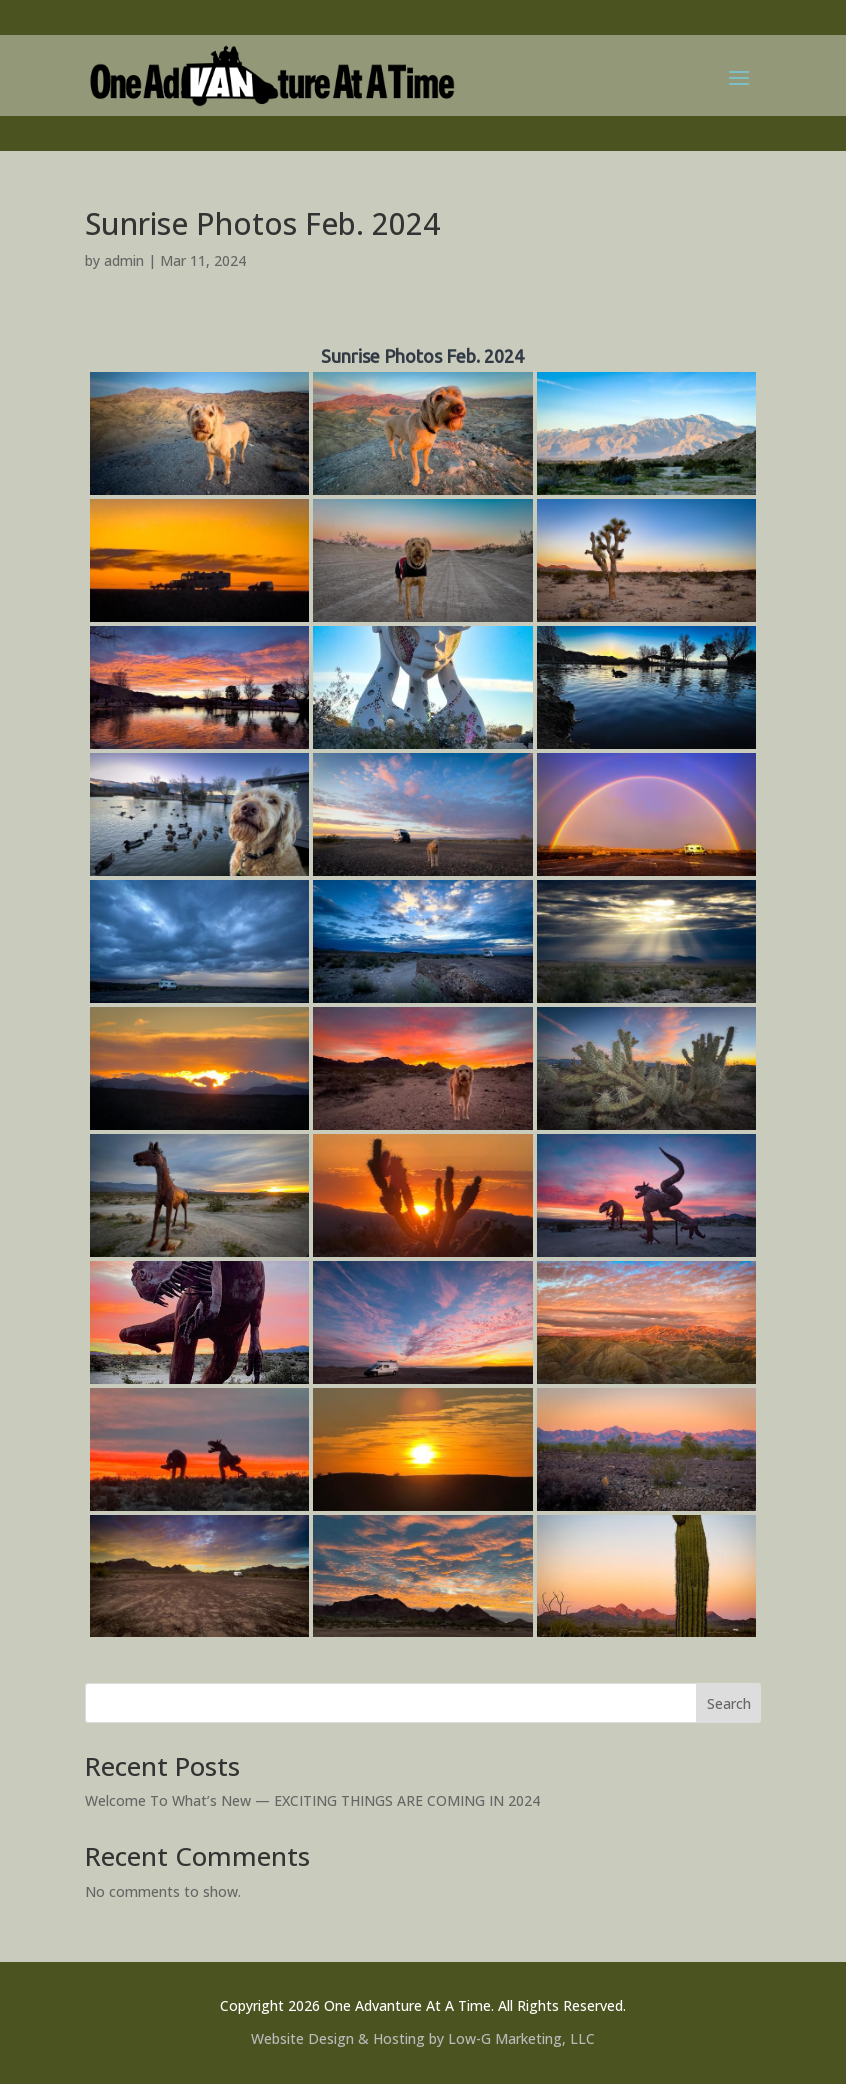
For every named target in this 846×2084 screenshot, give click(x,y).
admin (124, 260)
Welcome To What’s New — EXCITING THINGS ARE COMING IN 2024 (312, 1800)
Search (729, 1703)
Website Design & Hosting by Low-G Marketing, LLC (423, 2038)
